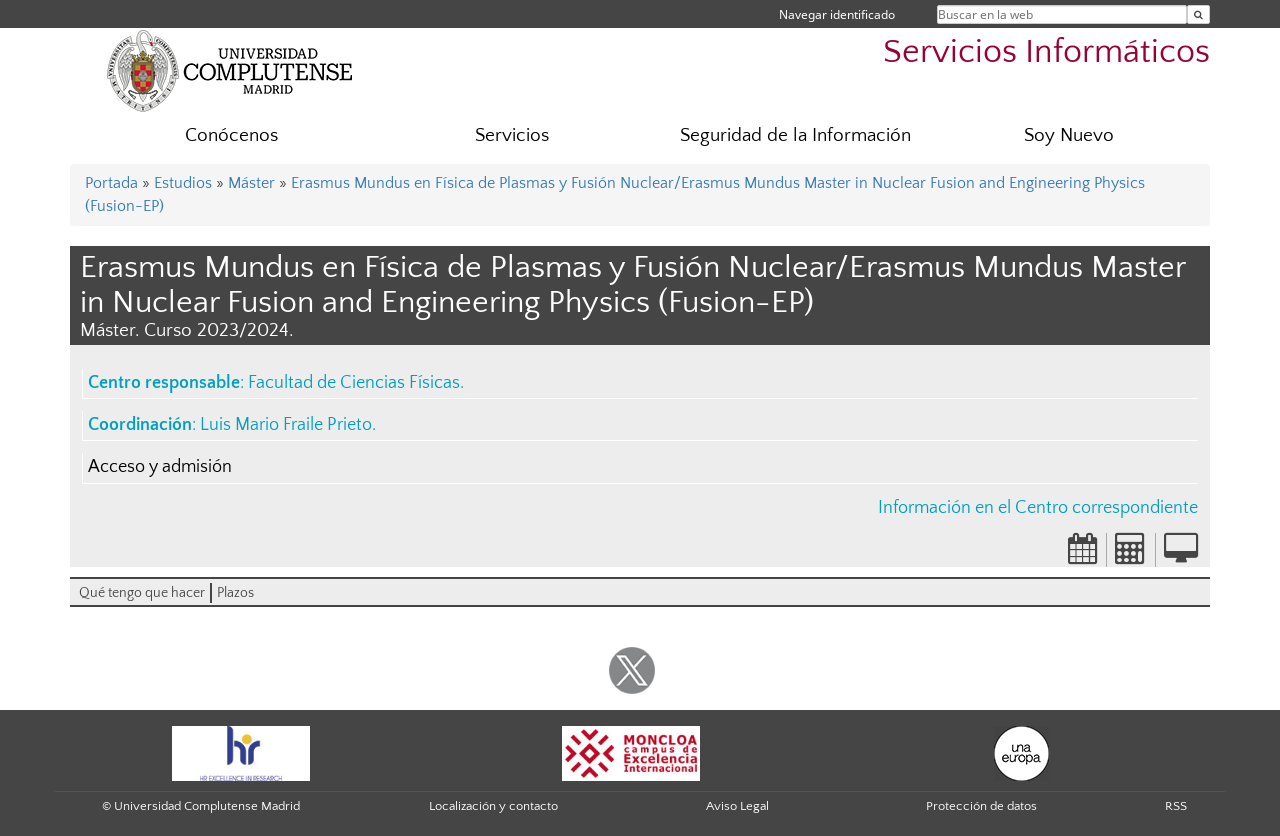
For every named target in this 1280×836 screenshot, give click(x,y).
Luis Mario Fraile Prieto (286, 425)
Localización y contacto (493, 806)
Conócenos (231, 135)
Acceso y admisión (160, 467)
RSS (1176, 806)
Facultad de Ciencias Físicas (354, 383)
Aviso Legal (737, 806)
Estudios (183, 183)
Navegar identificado (837, 14)
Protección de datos (981, 806)
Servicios (512, 135)
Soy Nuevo (1069, 135)
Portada (111, 183)
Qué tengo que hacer (142, 593)
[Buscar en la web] (1198, 14)
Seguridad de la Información (795, 135)
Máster (251, 183)
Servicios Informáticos (1046, 52)
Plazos (235, 593)
